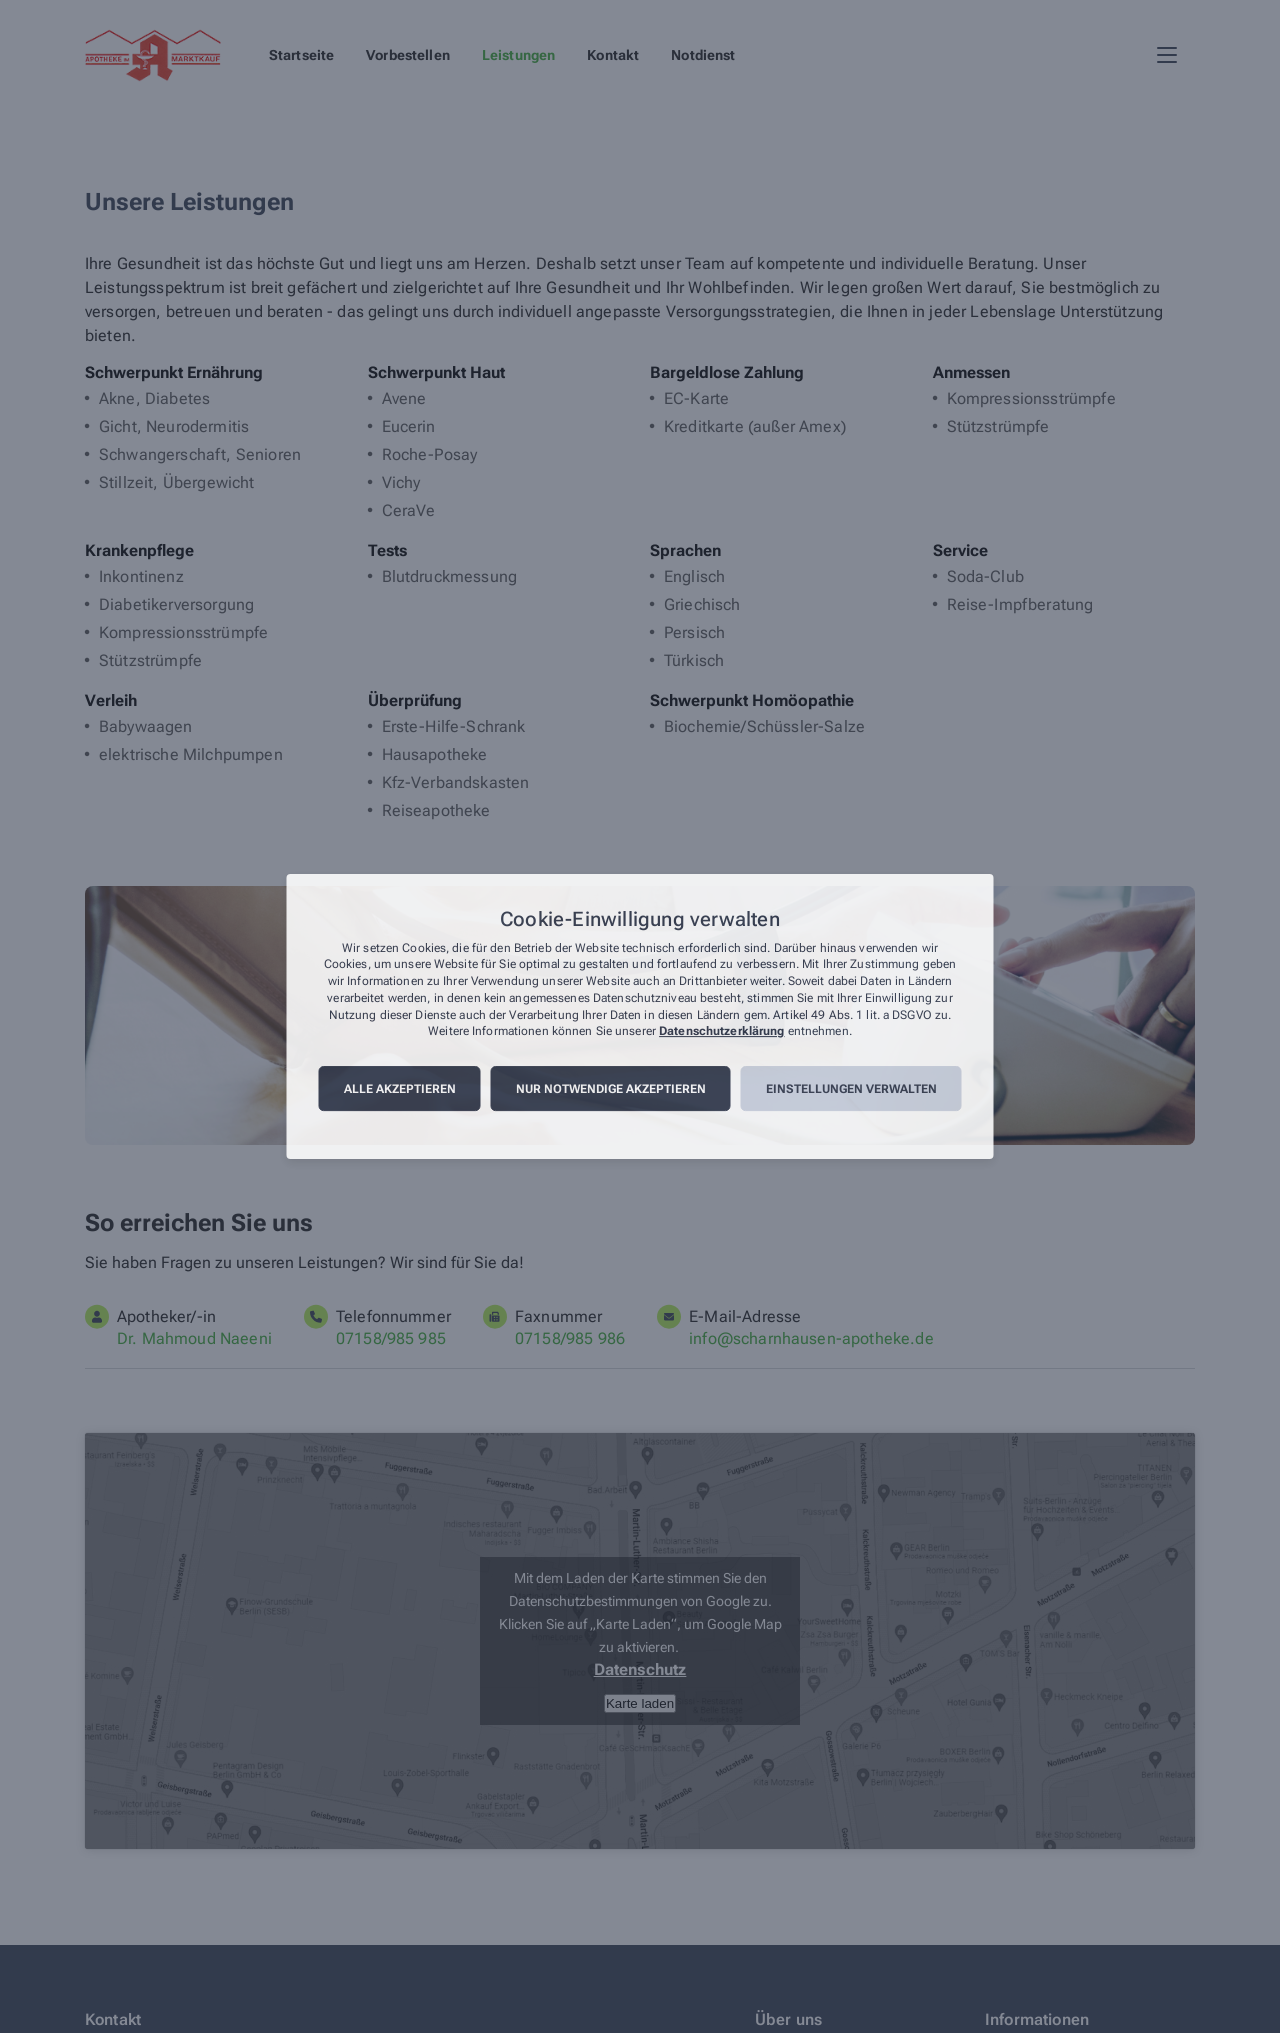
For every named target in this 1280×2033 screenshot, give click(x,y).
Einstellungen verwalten (851, 1089)
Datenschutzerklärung (721, 1032)
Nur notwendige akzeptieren (611, 1089)
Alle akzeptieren (400, 1089)
